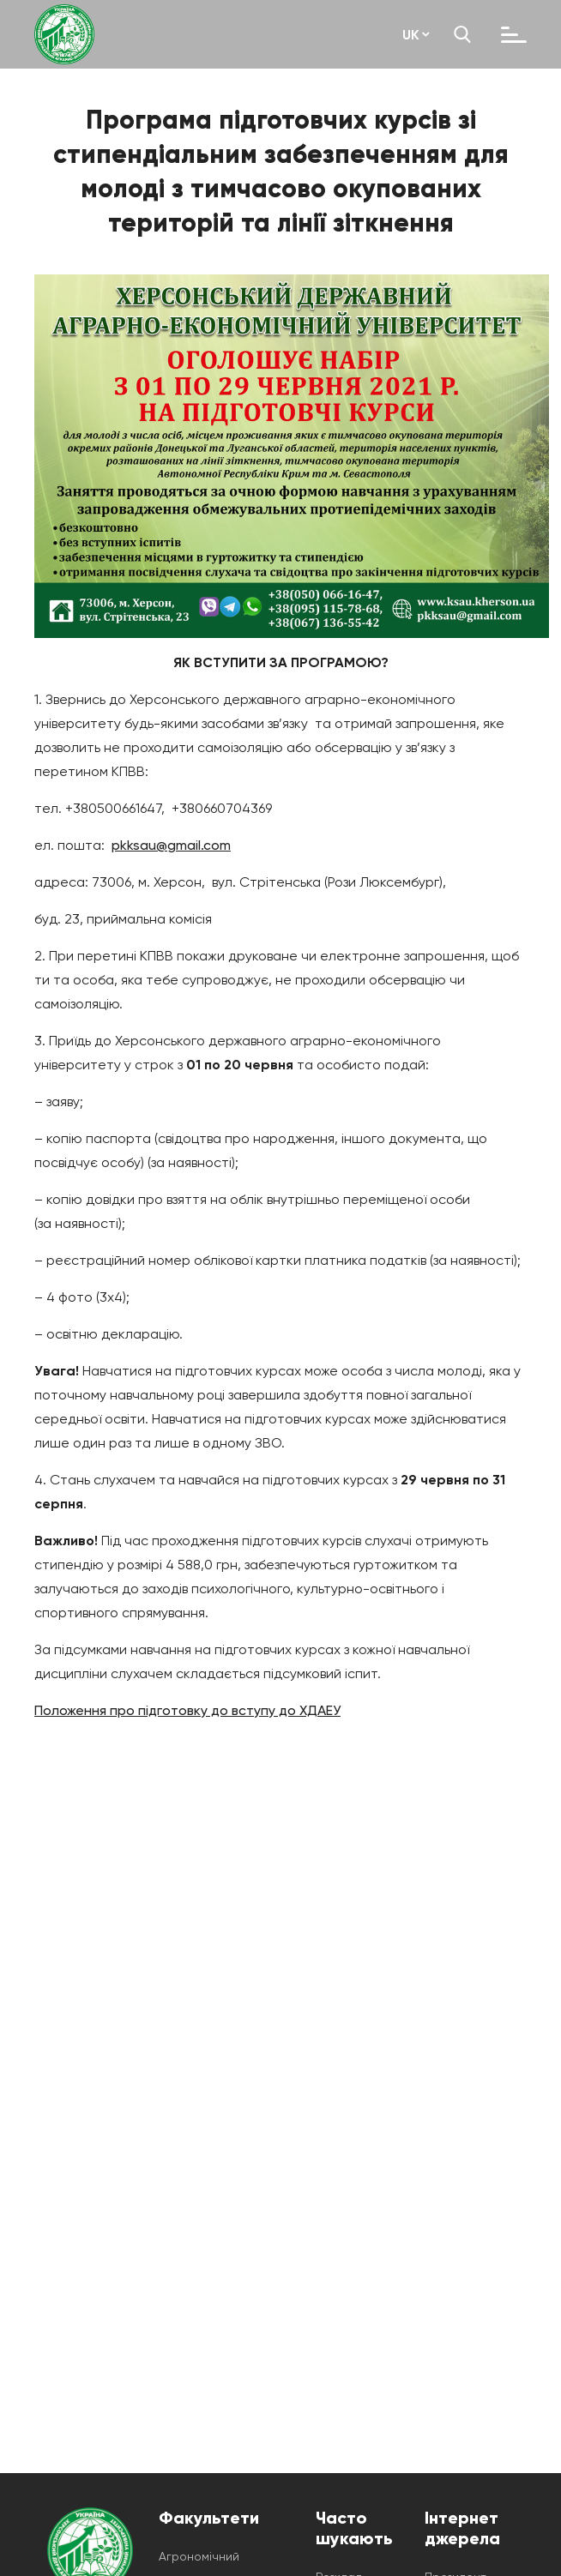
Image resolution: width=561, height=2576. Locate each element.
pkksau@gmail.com (171, 845)
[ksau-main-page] (64, 34)
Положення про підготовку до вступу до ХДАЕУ (187, 1710)
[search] (462, 34)
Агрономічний (199, 2556)
